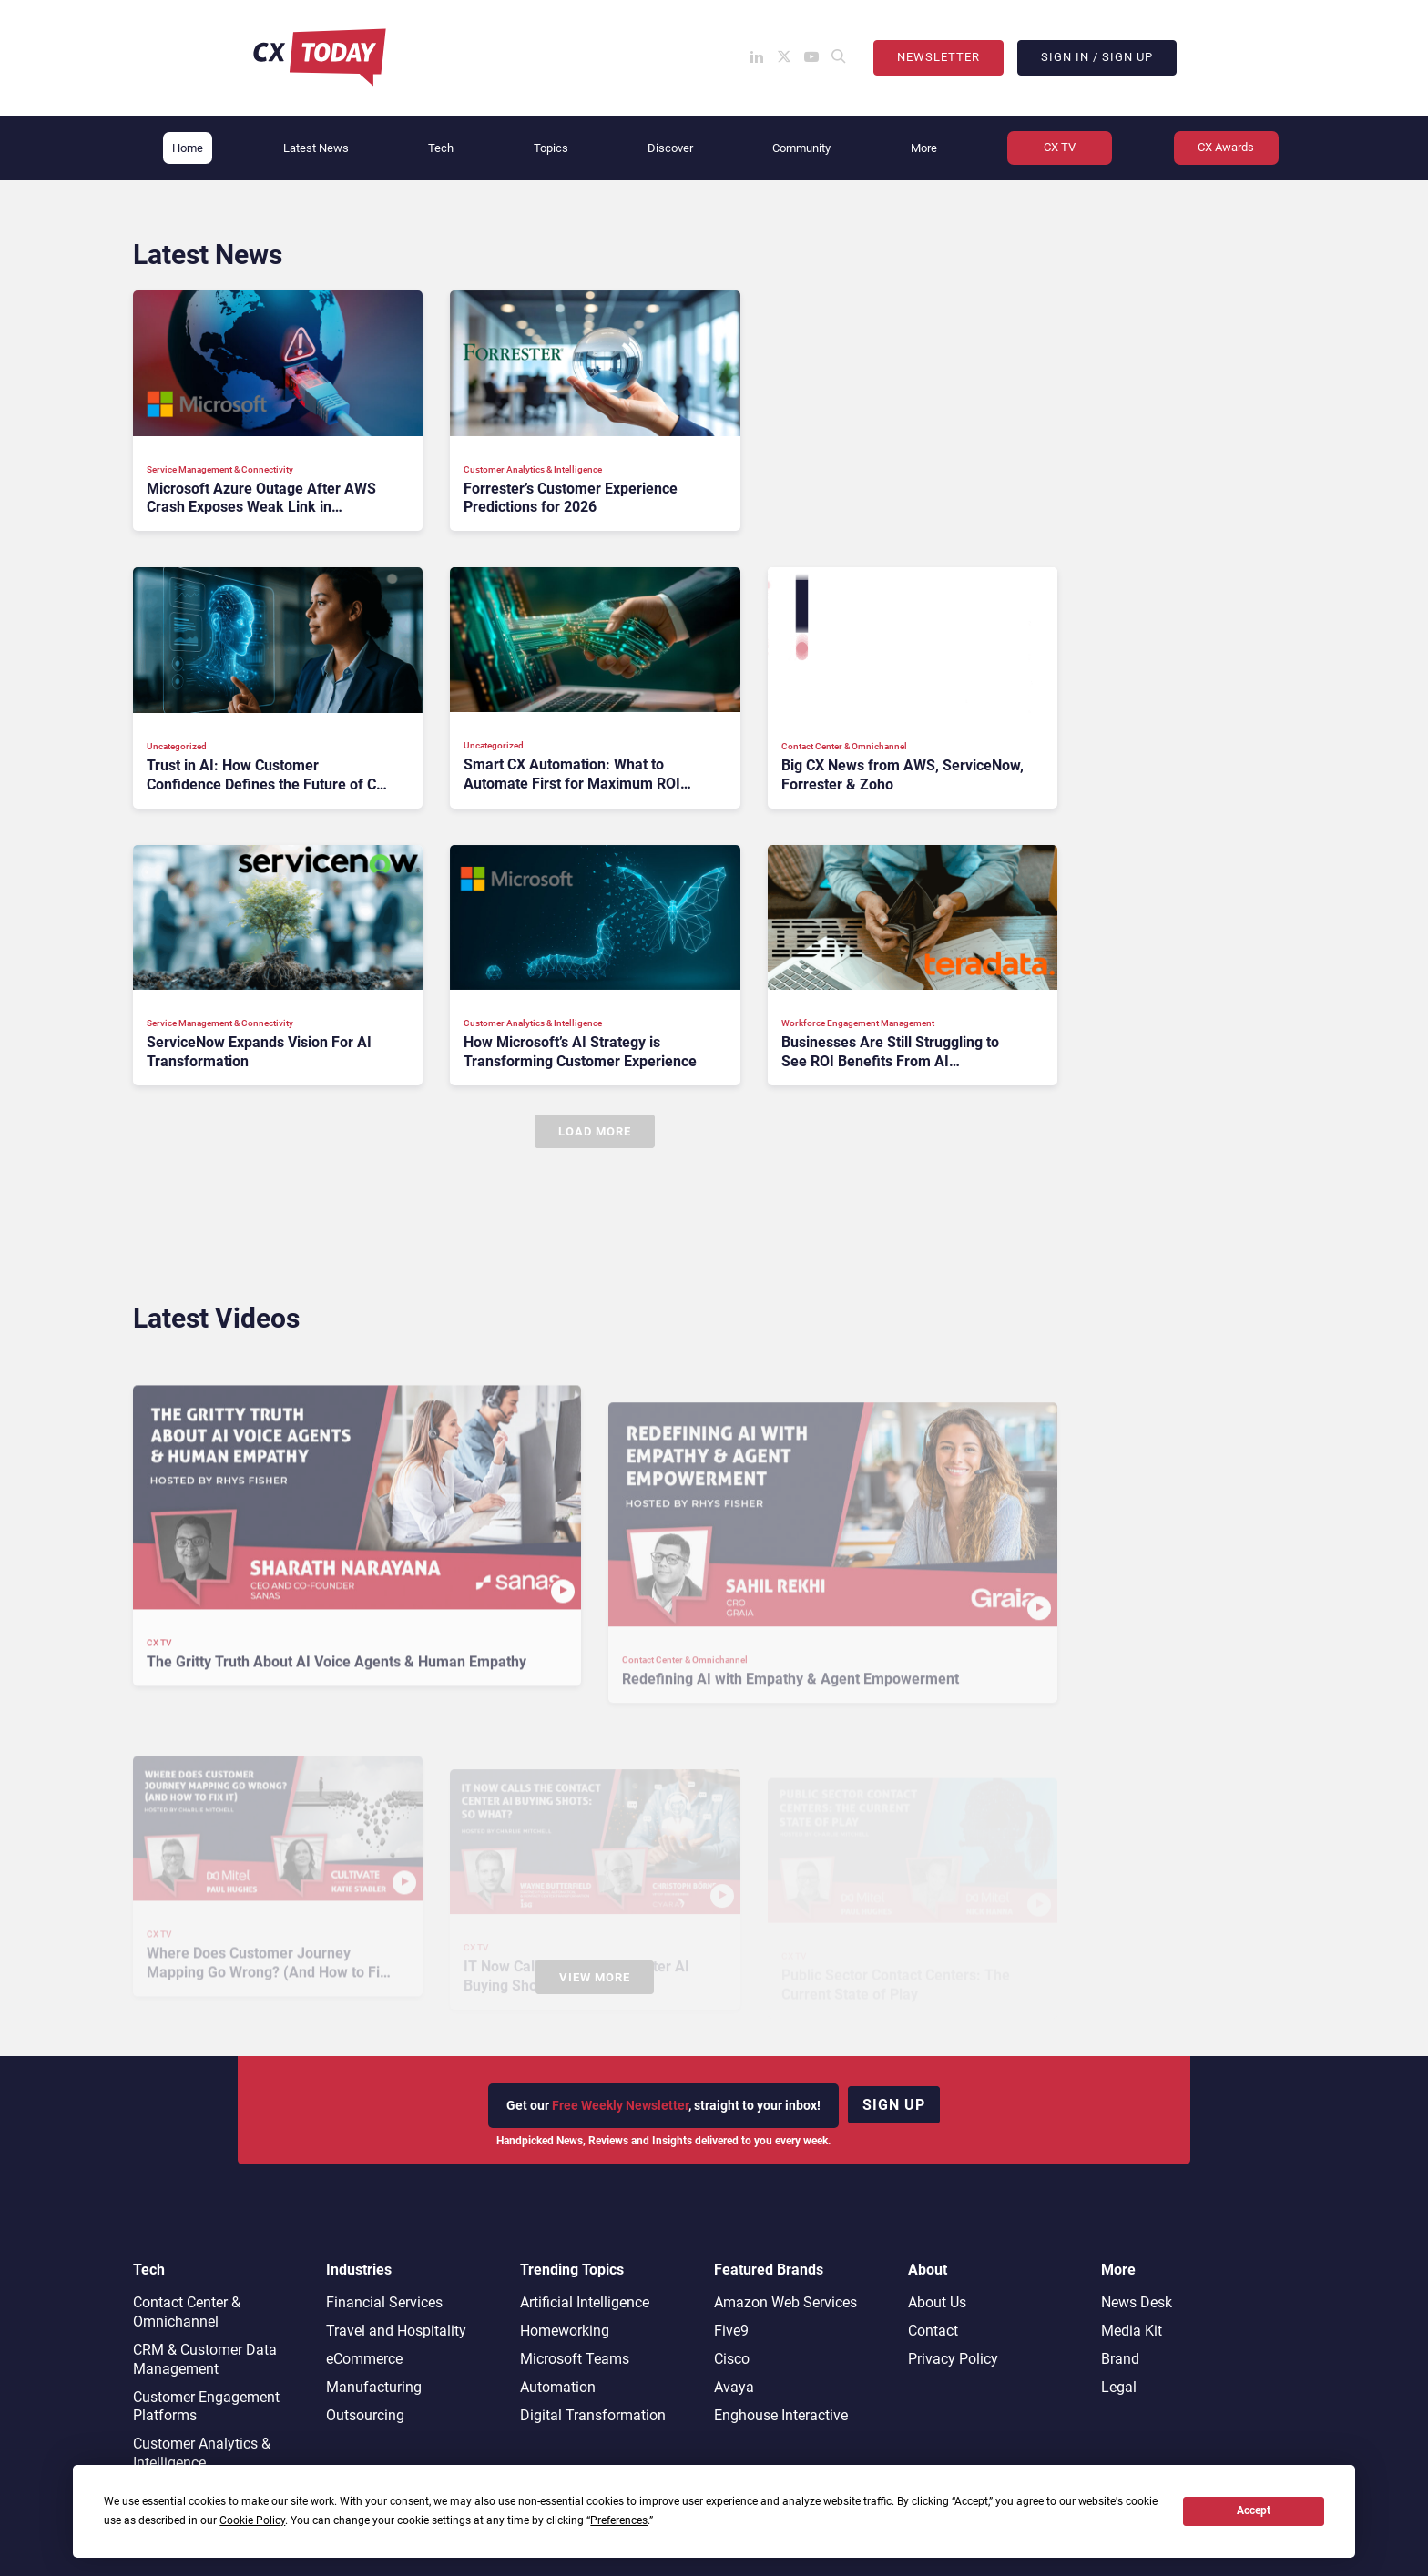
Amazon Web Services (785, 2302)
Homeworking (564, 2330)
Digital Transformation (593, 2415)
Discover (670, 148)
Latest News (316, 148)
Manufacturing (374, 2387)
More (924, 148)
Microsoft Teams (574, 2358)
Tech (441, 148)
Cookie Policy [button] (252, 2520)
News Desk (1136, 2302)
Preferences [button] (619, 2520)
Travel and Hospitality (396, 2330)
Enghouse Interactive (781, 2415)
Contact (933, 2330)
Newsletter (938, 57)
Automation (558, 2387)
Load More (594, 1131)
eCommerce (364, 2358)
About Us (937, 2302)
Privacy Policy (953, 2358)
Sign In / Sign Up (1097, 57)
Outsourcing (365, 2415)
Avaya (734, 2387)
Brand (1120, 2358)
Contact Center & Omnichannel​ (186, 2312)
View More (594, 1977)
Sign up (893, 2104)
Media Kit (1131, 2330)
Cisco (732, 2358)
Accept (1253, 2510)
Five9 (731, 2330)
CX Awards (1226, 147)
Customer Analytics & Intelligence (201, 2453)
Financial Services (384, 2302)
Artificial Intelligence (584, 2302)
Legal (1119, 2387)
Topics (551, 148)
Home (187, 148)
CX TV (1060, 147)
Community (801, 148)
